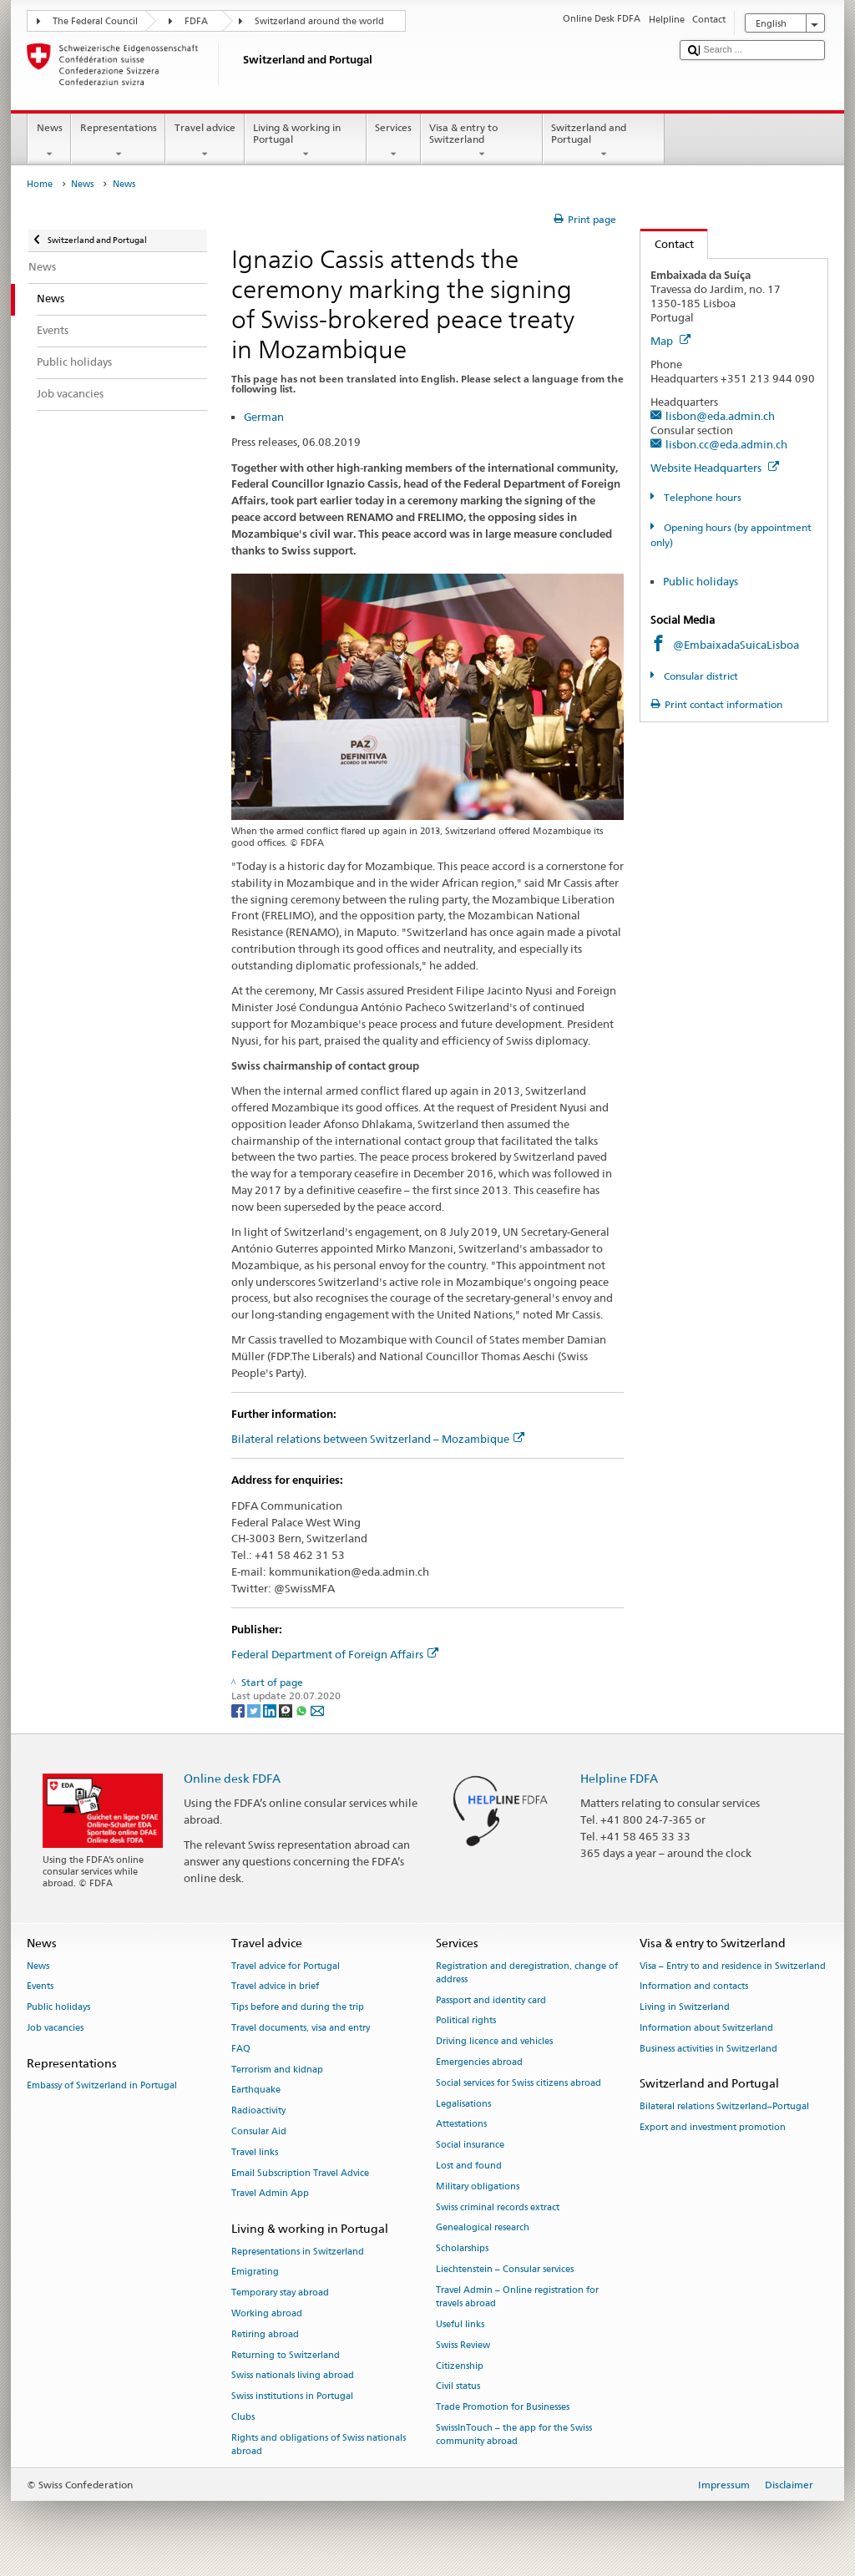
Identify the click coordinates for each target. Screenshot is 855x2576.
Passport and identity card (491, 2000)
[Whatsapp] (303, 1709)
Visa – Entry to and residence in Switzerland (733, 1966)
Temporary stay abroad (280, 2293)
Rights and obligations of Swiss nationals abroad (318, 2444)
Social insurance (470, 2145)
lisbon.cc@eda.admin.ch (726, 444)
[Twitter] (255, 1709)
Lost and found (469, 2165)
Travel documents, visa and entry (300, 2027)
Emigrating (255, 2272)
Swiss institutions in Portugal (292, 2396)
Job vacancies (55, 2027)
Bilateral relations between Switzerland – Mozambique (377, 1438)
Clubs (243, 2417)
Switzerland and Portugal (604, 141)
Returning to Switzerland (285, 2355)
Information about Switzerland (706, 2027)
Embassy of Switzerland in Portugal (102, 2085)
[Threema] (287, 1709)
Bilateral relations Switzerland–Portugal (724, 2106)
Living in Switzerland (685, 2007)
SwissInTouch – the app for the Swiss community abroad (514, 2434)
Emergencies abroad (479, 2062)
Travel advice (204, 141)
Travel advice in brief (275, 1986)
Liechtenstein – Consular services (505, 2270)
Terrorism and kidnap (277, 2069)
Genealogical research (482, 2228)
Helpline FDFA (619, 1778)
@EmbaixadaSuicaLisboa (736, 644)
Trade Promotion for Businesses (502, 2407)
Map (670, 340)
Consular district (699, 676)
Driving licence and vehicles (494, 2042)
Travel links (254, 2152)
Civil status (458, 2386)
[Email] (317, 1709)
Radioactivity (258, 2111)
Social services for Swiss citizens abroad (518, 2083)
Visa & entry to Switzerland (482, 141)
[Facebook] (239, 1709)
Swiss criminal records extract (497, 2207)
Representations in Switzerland (297, 2251)
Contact (667, 244)
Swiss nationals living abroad (292, 2376)
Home (40, 184)
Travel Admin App (270, 2194)
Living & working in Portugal (305, 141)
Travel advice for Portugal (285, 1966)
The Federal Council (95, 21)
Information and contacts (694, 1986)
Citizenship (459, 2366)
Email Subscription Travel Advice (300, 2173)
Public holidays (700, 581)
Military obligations (477, 2186)
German (264, 416)
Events (40, 1986)
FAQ (240, 2048)
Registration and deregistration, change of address (527, 1973)
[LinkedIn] (271, 1709)
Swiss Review (463, 2345)
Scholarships (462, 2249)
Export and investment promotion (713, 2127)
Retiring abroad (265, 2334)
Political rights (466, 2021)
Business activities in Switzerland (708, 2048)
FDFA (196, 21)
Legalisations (463, 2103)
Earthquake (256, 2090)
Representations (118, 141)
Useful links (460, 2324)
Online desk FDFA (232, 1778)
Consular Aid (258, 2131)
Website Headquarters (714, 467)
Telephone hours (701, 497)
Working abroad (266, 2313)
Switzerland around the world (319, 21)
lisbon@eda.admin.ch (720, 416)
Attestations (461, 2124)
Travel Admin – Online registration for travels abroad (517, 2297)
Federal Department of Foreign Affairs (334, 1654)
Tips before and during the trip (297, 2007)
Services (393, 141)
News (49, 141)
